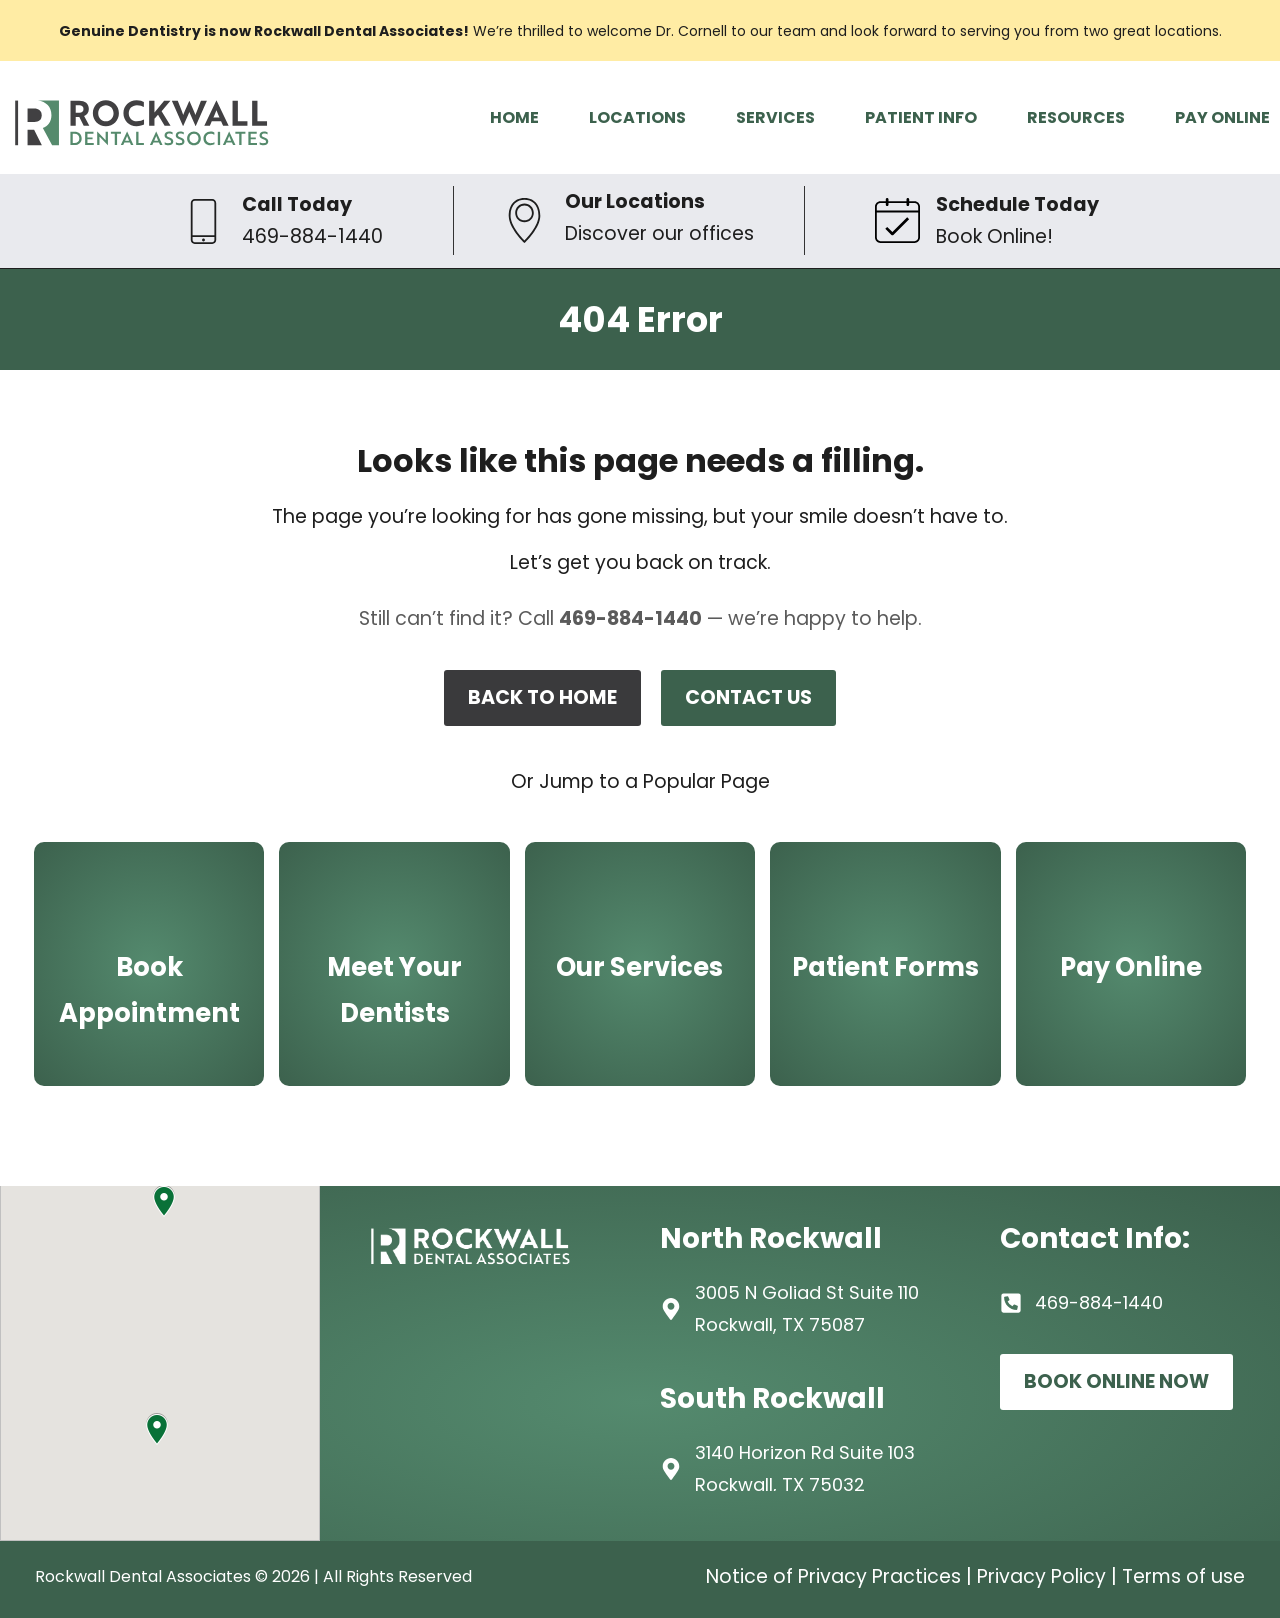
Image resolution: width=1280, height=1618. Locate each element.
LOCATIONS (637, 117)
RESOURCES (1076, 117)
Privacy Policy (1041, 1576)
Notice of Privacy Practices (833, 1576)
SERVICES (775, 117)
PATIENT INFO (921, 117)
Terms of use (1183, 1576)
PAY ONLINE (1222, 117)
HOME (514, 117)
